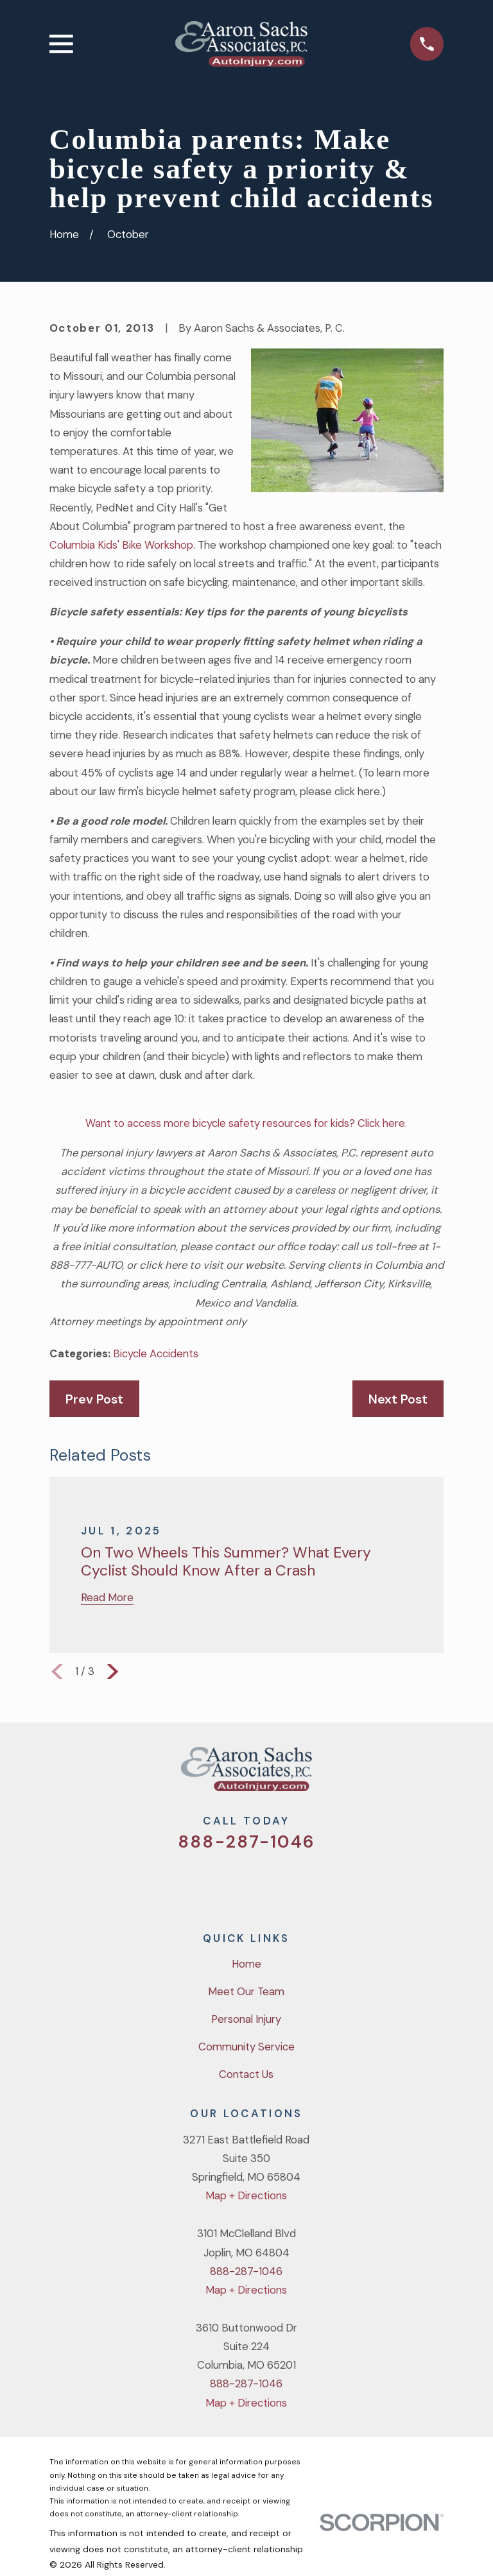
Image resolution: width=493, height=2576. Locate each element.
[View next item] (112, 1671)
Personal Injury (246, 2019)
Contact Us (246, 2074)
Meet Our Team (246, 1991)
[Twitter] (195, 1883)
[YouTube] (263, 1883)
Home (246, 1964)
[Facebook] (229, 1883)
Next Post (398, 1399)
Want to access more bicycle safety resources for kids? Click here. (246, 1123)
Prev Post (94, 1399)
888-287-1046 (246, 1842)
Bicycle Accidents (155, 1353)
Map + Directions (246, 2195)
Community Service (246, 2046)
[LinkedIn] (297, 1883)
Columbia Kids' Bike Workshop (121, 545)
